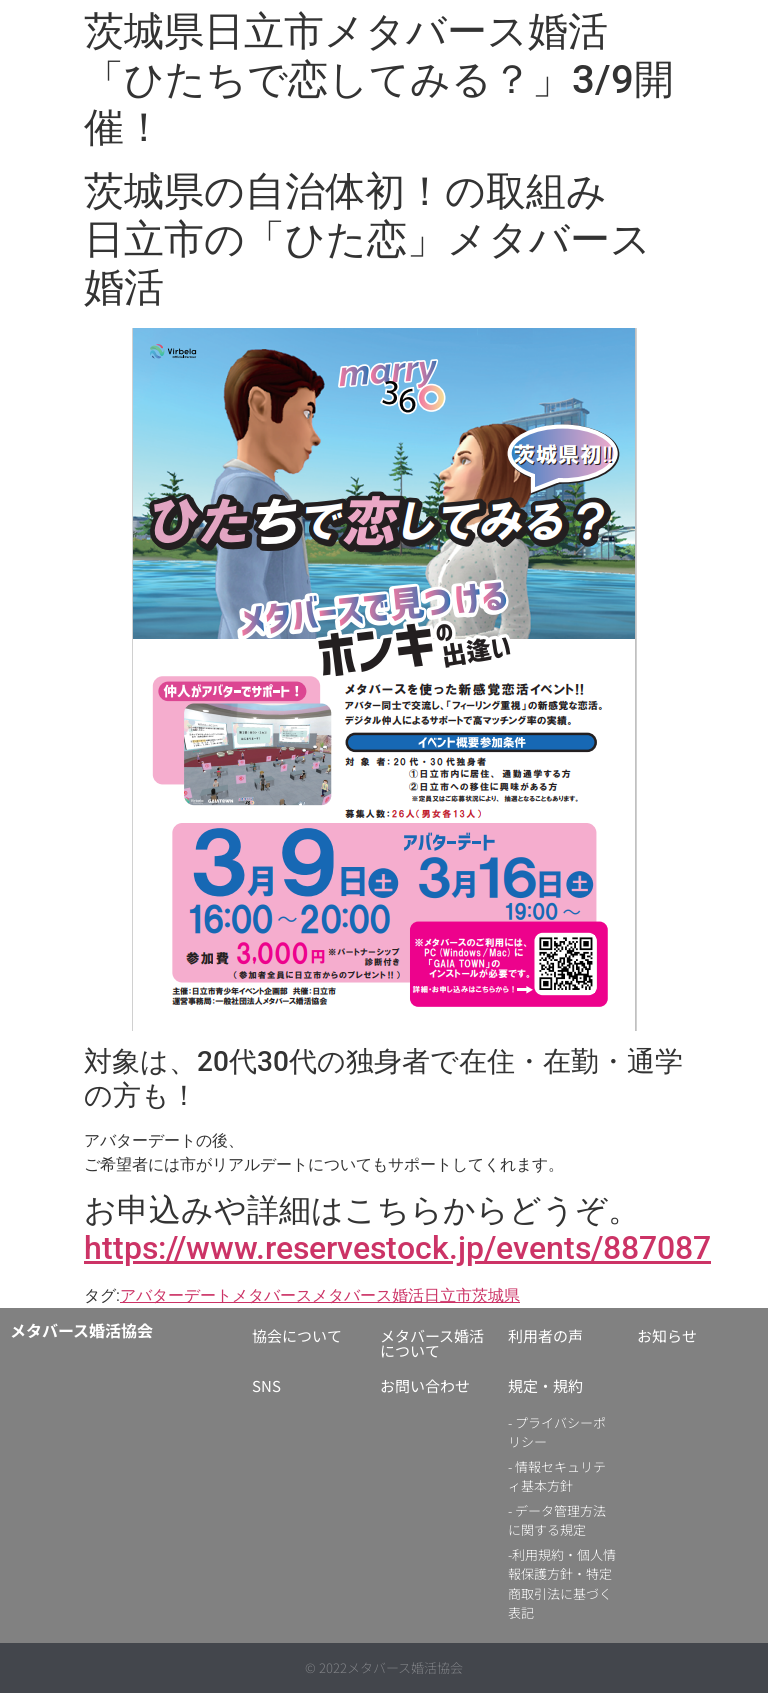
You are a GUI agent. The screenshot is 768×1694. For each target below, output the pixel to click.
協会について (297, 1335)
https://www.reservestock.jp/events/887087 (397, 1248)
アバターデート (176, 1295)
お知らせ (667, 1335)
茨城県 (496, 1295)
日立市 (448, 1295)
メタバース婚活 (368, 1295)
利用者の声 (545, 1335)
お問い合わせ (425, 1385)
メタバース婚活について (432, 1343)
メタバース (272, 1295)
